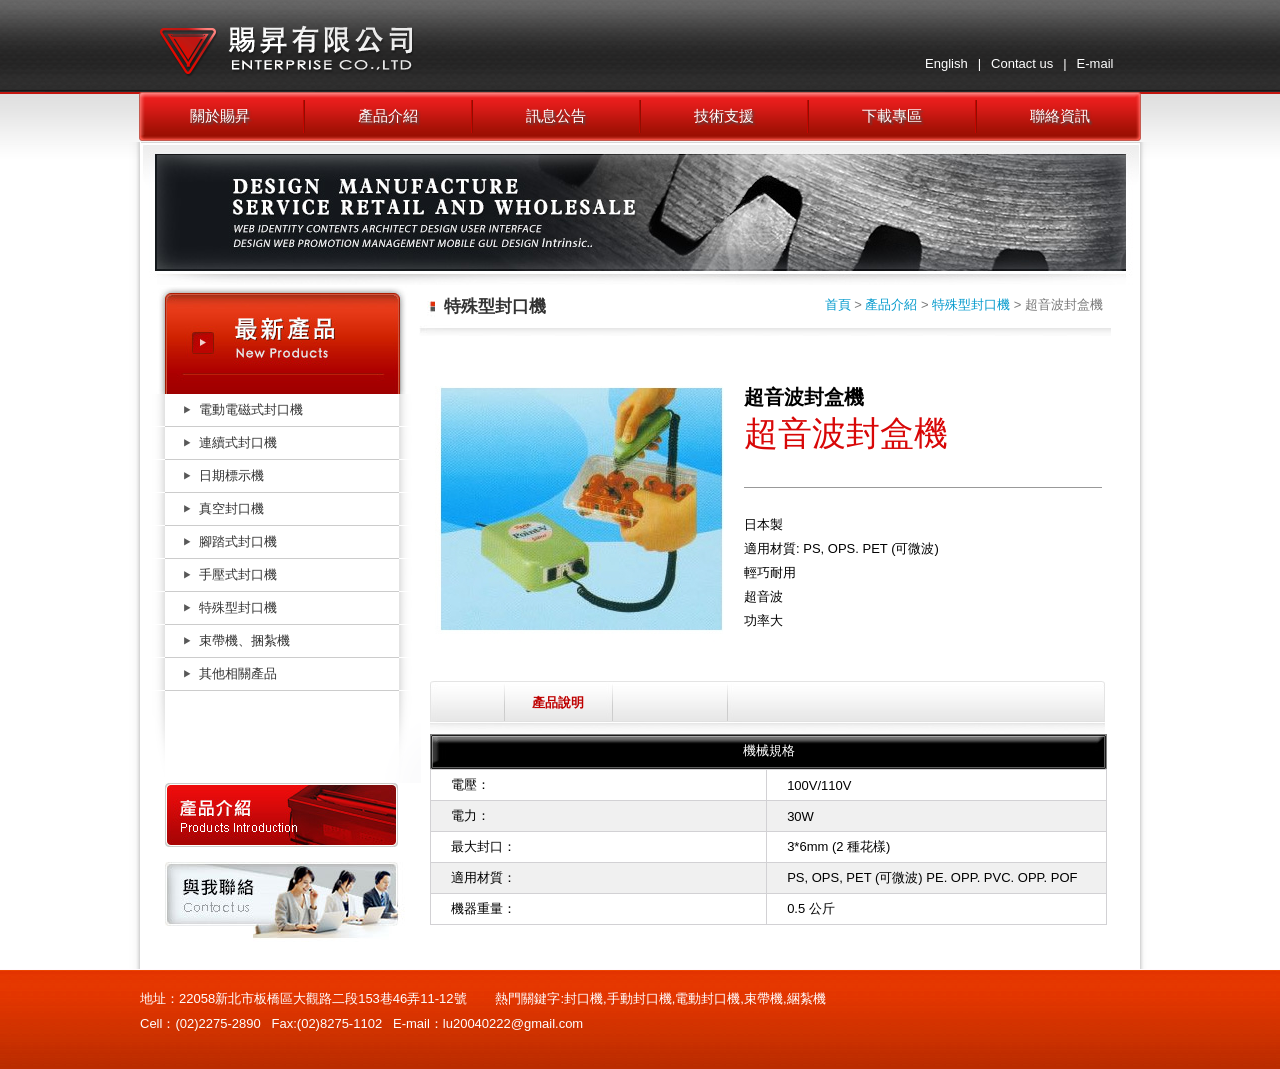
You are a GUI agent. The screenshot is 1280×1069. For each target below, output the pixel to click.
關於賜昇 (220, 115)
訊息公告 (556, 115)
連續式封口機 (238, 442)
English (946, 63)
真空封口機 (231, 508)
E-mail (1095, 63)
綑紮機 (806, 998)
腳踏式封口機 (238, 541)
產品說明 (558, 702)
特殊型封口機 (238, 607)
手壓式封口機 (238, 574)
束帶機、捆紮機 (244, 640)
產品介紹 (388, 115)
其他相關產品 (238, 673)
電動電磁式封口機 (251, 409)
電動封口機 (707, 998)
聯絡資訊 (1060, 115)
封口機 (583, 998)
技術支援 (724, 115)
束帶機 (763, 998)
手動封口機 (639, 998)
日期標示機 (231, 475)
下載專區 (892, 115)
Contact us (1022, 63)
